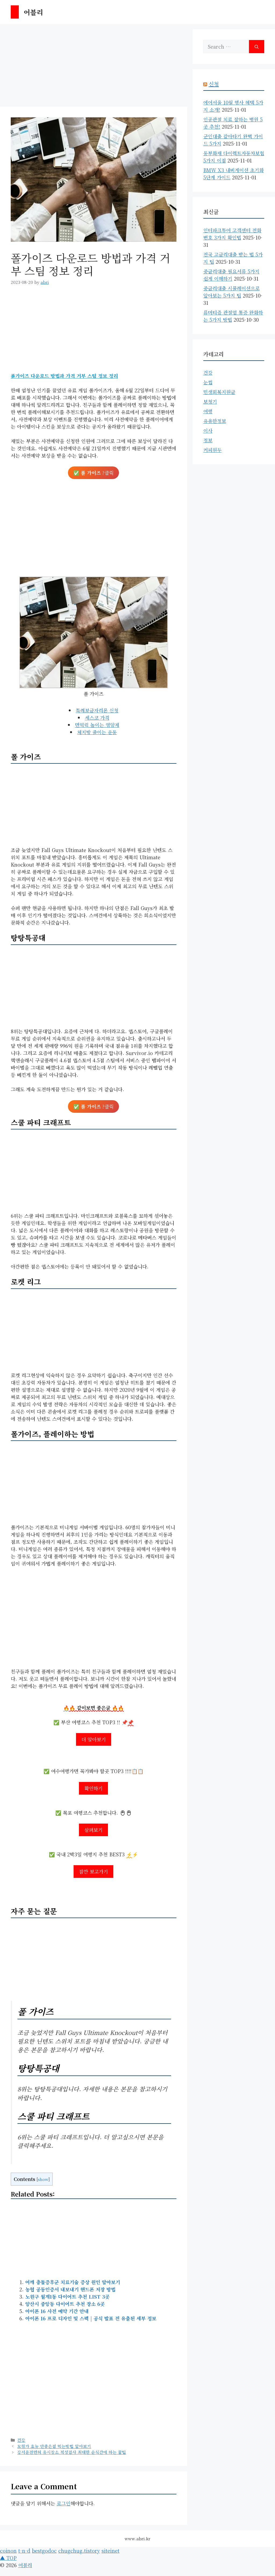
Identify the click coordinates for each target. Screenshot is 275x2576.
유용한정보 (214, 420)
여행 (207, 411)
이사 (207, 430)
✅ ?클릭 (93, 472)
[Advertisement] (93, 66)
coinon (8, 2550)
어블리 (33, 12)
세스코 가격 (97, 717)
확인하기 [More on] (93, 1788)
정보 (207, 440)
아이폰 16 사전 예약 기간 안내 (57, 2310)
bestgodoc (44, 2550)
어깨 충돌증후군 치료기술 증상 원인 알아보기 (72, 2281)
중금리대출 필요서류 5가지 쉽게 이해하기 (231, 275)
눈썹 (207, 382)
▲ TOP (8, 2557)
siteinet (111, 2550)
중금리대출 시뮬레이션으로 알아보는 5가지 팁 (231, 292)
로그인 (63, 2503)
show (43, 2179)
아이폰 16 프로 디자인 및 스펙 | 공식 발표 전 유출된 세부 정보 (90, 2318)
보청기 (210, 401)
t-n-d (24, 2550)
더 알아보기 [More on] (93, 1739)
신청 (214, 84)
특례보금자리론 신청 (97, 710)
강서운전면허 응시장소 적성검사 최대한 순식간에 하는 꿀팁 (71, 2452)
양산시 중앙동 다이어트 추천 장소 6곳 (65, 2303)
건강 (21, 2440)
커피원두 (212, 449)
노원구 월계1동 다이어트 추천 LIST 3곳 (67, 2296)
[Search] (256, 46)
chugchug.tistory (79, 2550)
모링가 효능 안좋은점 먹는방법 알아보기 (54, 2446)
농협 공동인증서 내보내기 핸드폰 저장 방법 (70, 2289)
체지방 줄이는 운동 (97, 732)
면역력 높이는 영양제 (97, 724)
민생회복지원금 (219, 391)
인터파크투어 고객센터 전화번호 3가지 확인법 (232, 234)
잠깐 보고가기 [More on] (93, 1871)
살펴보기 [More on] (93, 1829)
